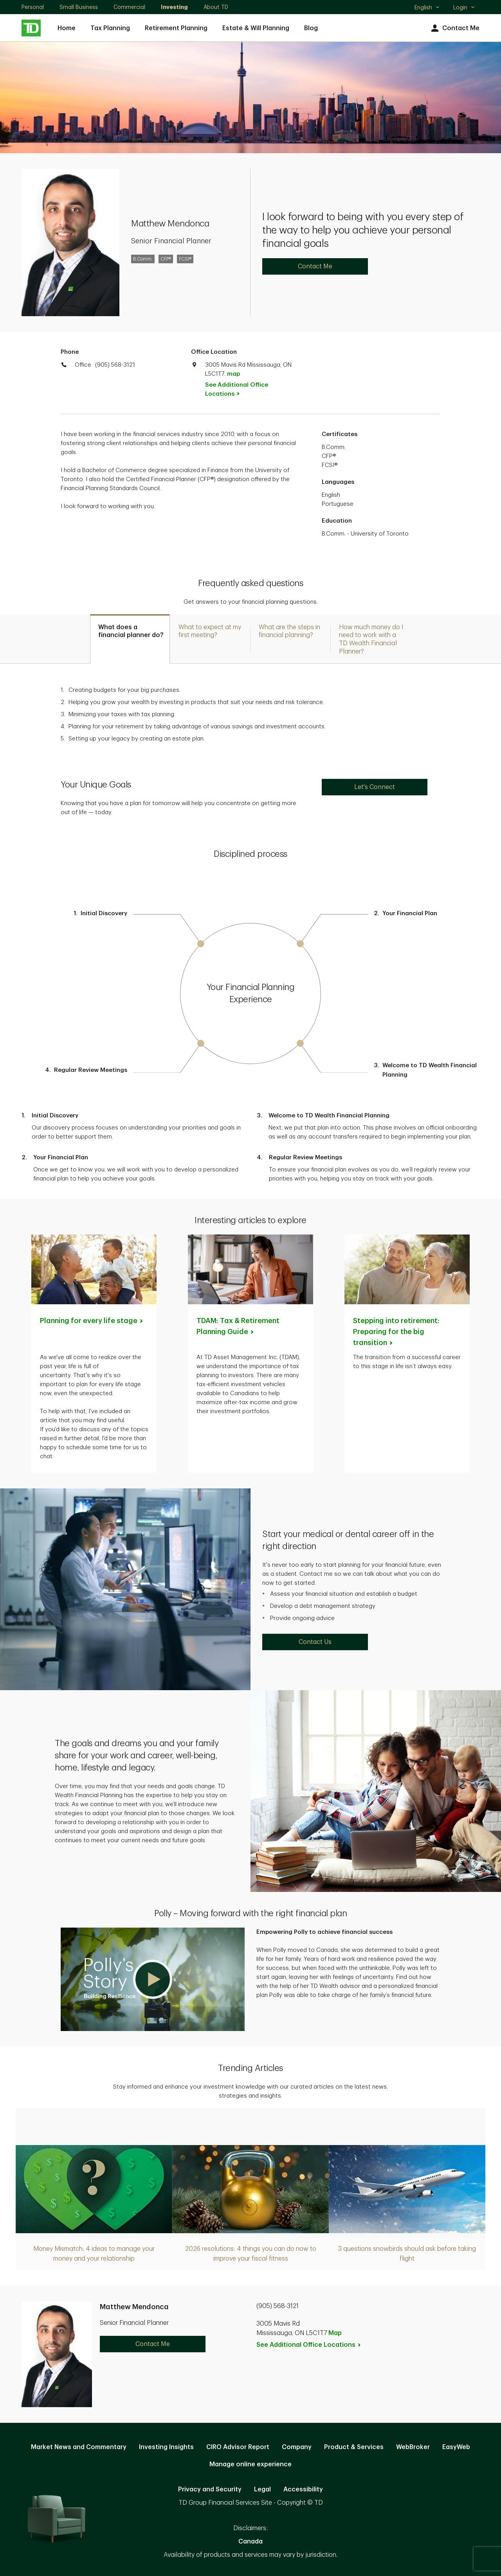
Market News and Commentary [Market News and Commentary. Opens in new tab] (78, 2447)
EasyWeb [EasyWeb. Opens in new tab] (456, 2447)
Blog (311, 28)
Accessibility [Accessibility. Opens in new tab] (303, 2489)
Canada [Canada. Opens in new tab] (250, 2541)
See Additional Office (236, 389)
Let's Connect (374, 787)
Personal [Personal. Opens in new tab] (33, 7)
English (427, 8)
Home (67, 28)
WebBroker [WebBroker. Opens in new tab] (413, 2447)
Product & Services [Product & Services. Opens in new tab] (354, 2447)
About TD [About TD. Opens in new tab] (216, 7)
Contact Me (454, 28)
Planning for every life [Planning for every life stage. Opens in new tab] (92, 1320)
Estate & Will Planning (255, 28)
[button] (153, 1979)
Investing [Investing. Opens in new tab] (174, 7)
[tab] (130, 639)
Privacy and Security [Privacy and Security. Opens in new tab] (209, 2489)
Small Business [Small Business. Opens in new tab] (78, 7)
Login (464, 7)
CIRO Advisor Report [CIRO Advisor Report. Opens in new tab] (237, 2447)
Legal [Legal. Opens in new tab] (262, 2489)
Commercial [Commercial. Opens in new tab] (129, 7)
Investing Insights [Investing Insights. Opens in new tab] (166, 2447)
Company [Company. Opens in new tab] (297, 2447)
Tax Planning (110, 28)
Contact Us (315, 1642)
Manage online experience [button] (250, 2464)
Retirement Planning (176, 28)
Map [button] (335, 2333)
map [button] (233, 374)
